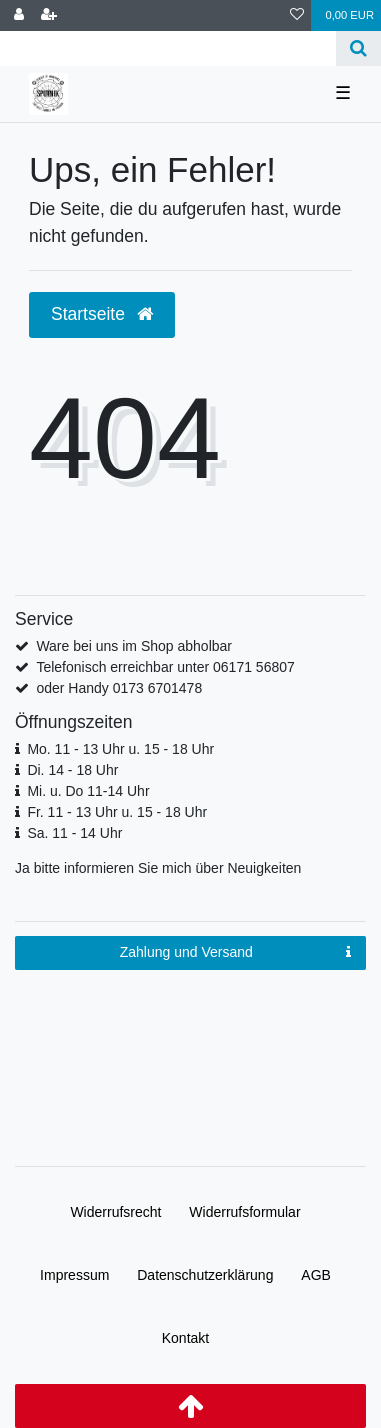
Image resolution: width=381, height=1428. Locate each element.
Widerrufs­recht (115, 1212)
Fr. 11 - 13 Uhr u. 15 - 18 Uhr (117, 812)
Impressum (74, 1275)
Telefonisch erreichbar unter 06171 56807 (165, 667)
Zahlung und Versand (235, 953)
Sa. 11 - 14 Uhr (74, 833)
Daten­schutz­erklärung (205, 1275)
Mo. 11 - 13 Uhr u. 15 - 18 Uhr (120, 749)
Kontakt (185, 1338)
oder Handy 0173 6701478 (119, 688)
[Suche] (358, 48)
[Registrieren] (49, 15)
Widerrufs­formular (244, 1212)
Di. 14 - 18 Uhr (72, 770)
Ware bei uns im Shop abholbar (134, 646)
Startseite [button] (102, 314)
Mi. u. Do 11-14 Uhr (88, 791)
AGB (316, 1275)
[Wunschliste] (297, 15)
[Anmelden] (19, 15)
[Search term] (168, 48)
